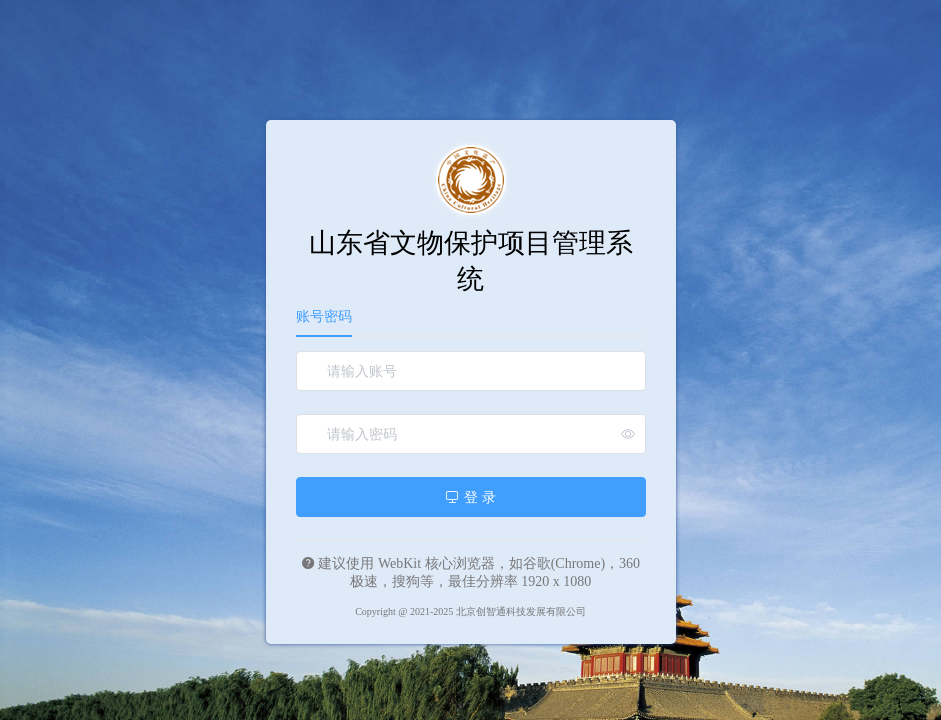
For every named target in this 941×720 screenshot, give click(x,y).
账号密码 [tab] (324, 316)
